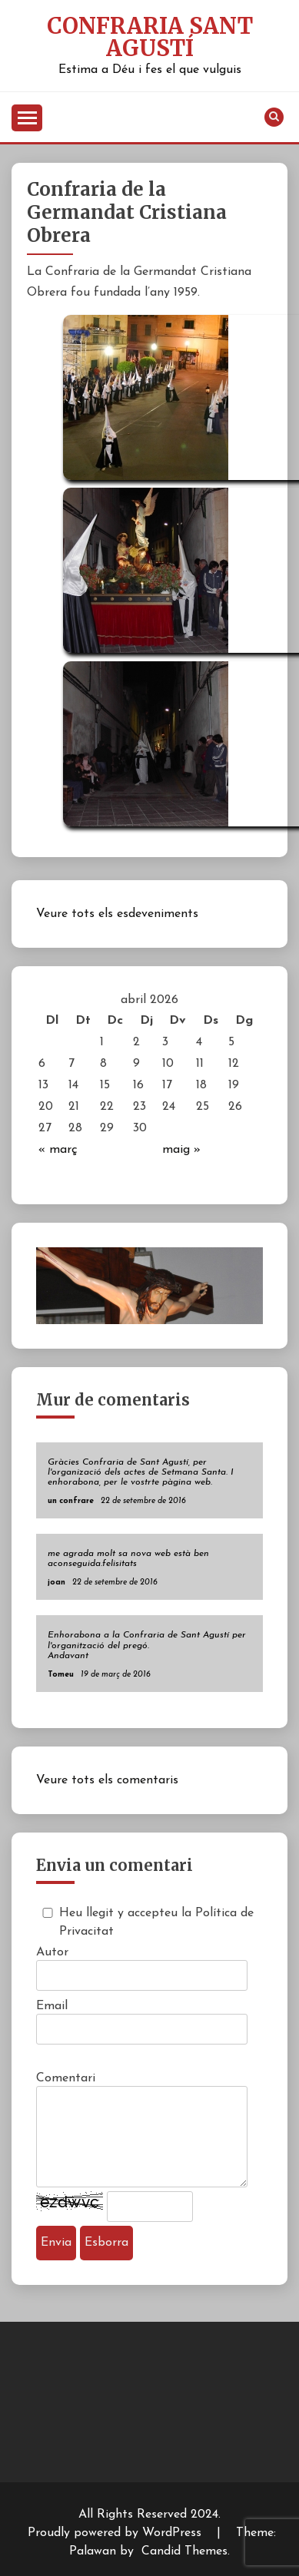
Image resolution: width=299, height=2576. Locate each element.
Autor (52, 1952)
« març (58, 1150)
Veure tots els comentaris (107, 1780)
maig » (181, 1150)
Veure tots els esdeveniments (117, 914)
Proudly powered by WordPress (116, 2533)
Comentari (65, 2078)
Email (52, 2006)
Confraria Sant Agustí (150, 37)
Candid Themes (184, 2551)
